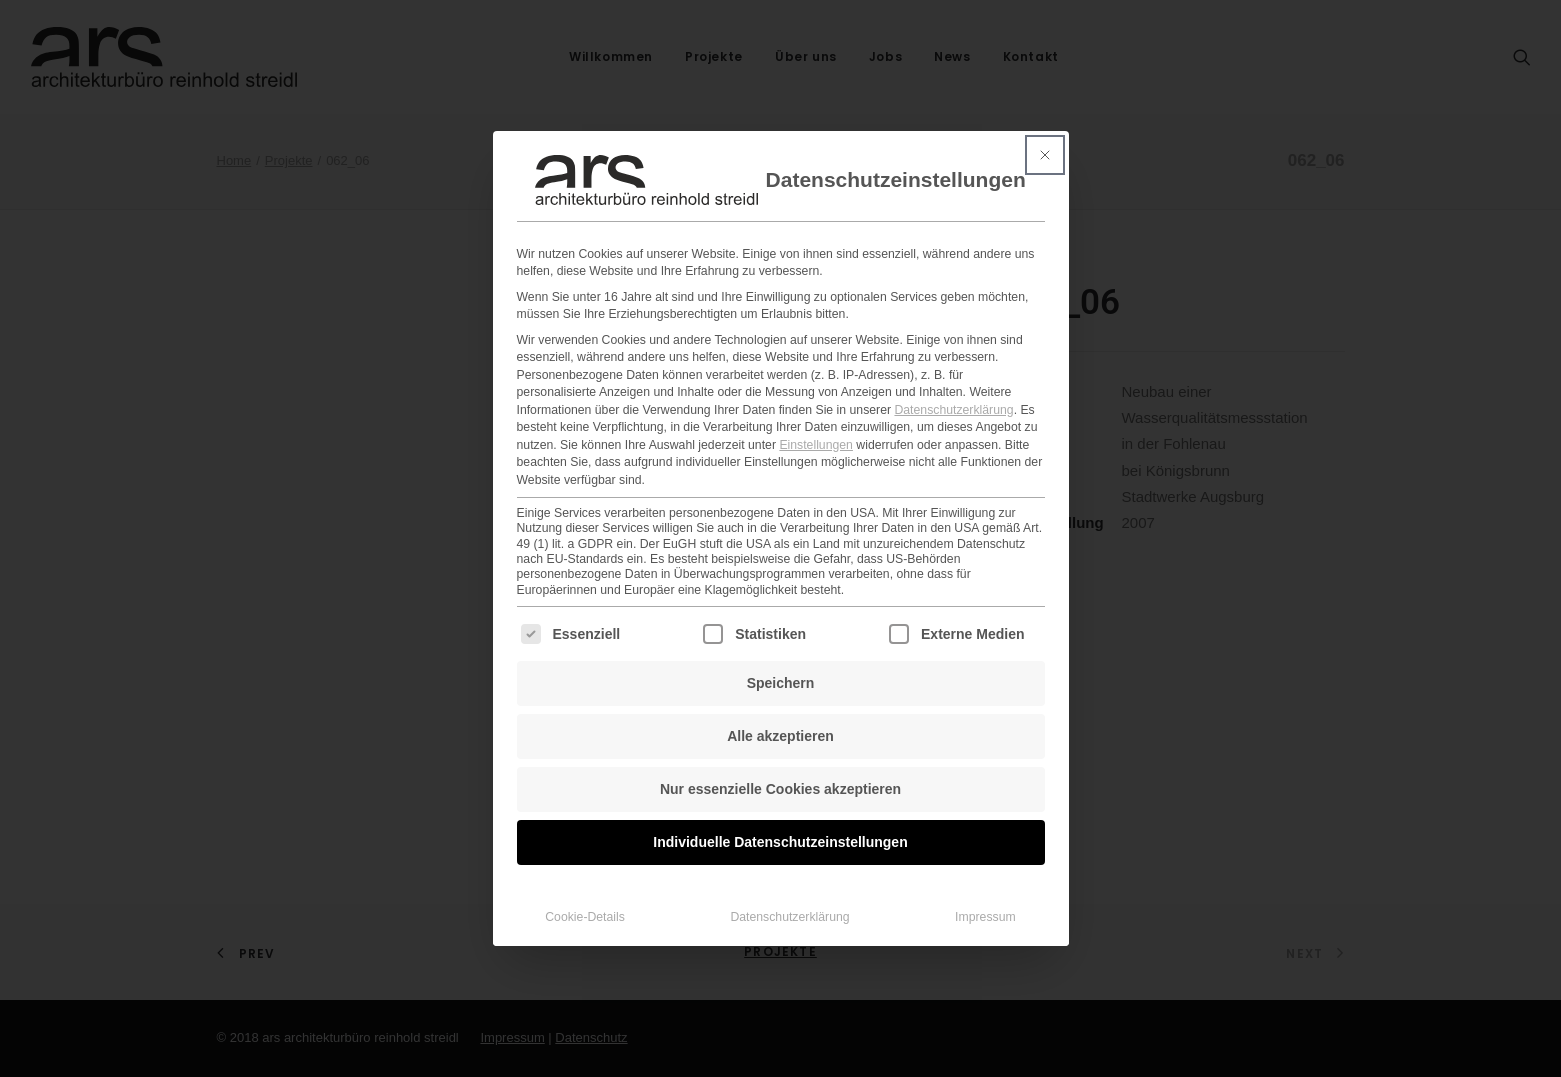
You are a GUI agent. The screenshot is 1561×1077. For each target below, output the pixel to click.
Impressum (985, 893)
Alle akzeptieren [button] (780, 712)
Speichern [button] (781, 659)
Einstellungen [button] (816, 421)
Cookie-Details (585, 893)
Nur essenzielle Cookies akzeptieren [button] (780, 765)
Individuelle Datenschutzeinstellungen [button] (780, 818)
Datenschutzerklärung (953, 386)
